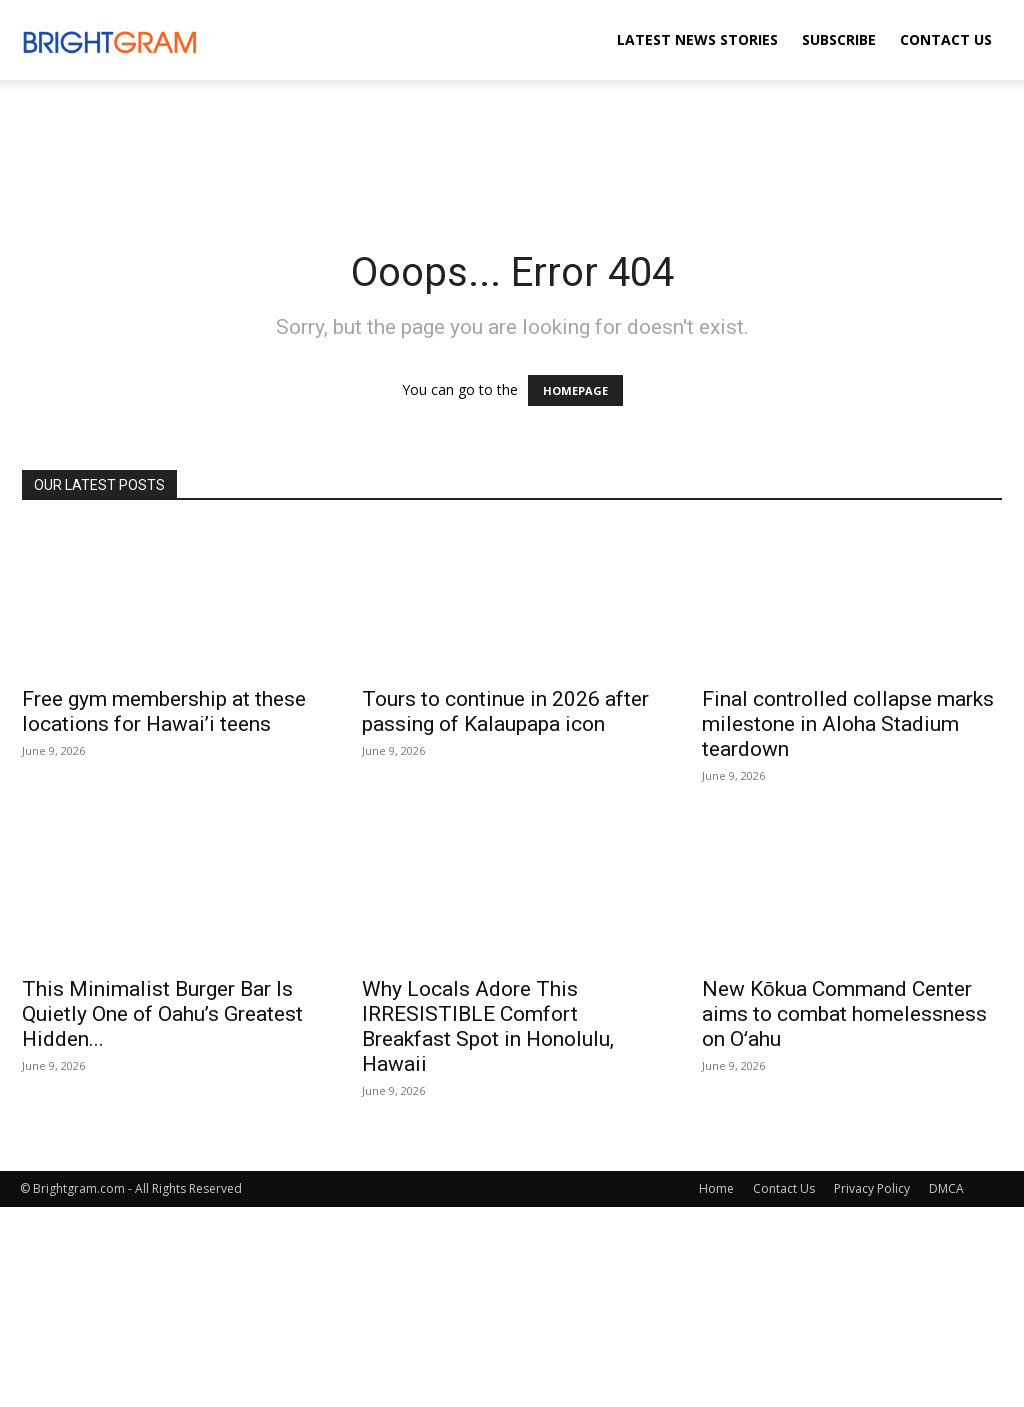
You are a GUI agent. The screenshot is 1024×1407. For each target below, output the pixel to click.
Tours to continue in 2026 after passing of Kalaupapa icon (505, 711)
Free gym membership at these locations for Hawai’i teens (164, 711)
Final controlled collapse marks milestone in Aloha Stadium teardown (848, 724)
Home (716, 1188)
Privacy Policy (872, 1188)
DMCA (946, 1188)
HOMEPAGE (575, 390)
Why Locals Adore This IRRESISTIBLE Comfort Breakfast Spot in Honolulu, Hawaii (488, 1026)
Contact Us (946, 39)
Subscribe (839, 39)
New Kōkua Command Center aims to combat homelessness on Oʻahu (844, 1014)
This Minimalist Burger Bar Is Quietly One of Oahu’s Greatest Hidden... (162, 1014)
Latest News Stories (697, 39)
